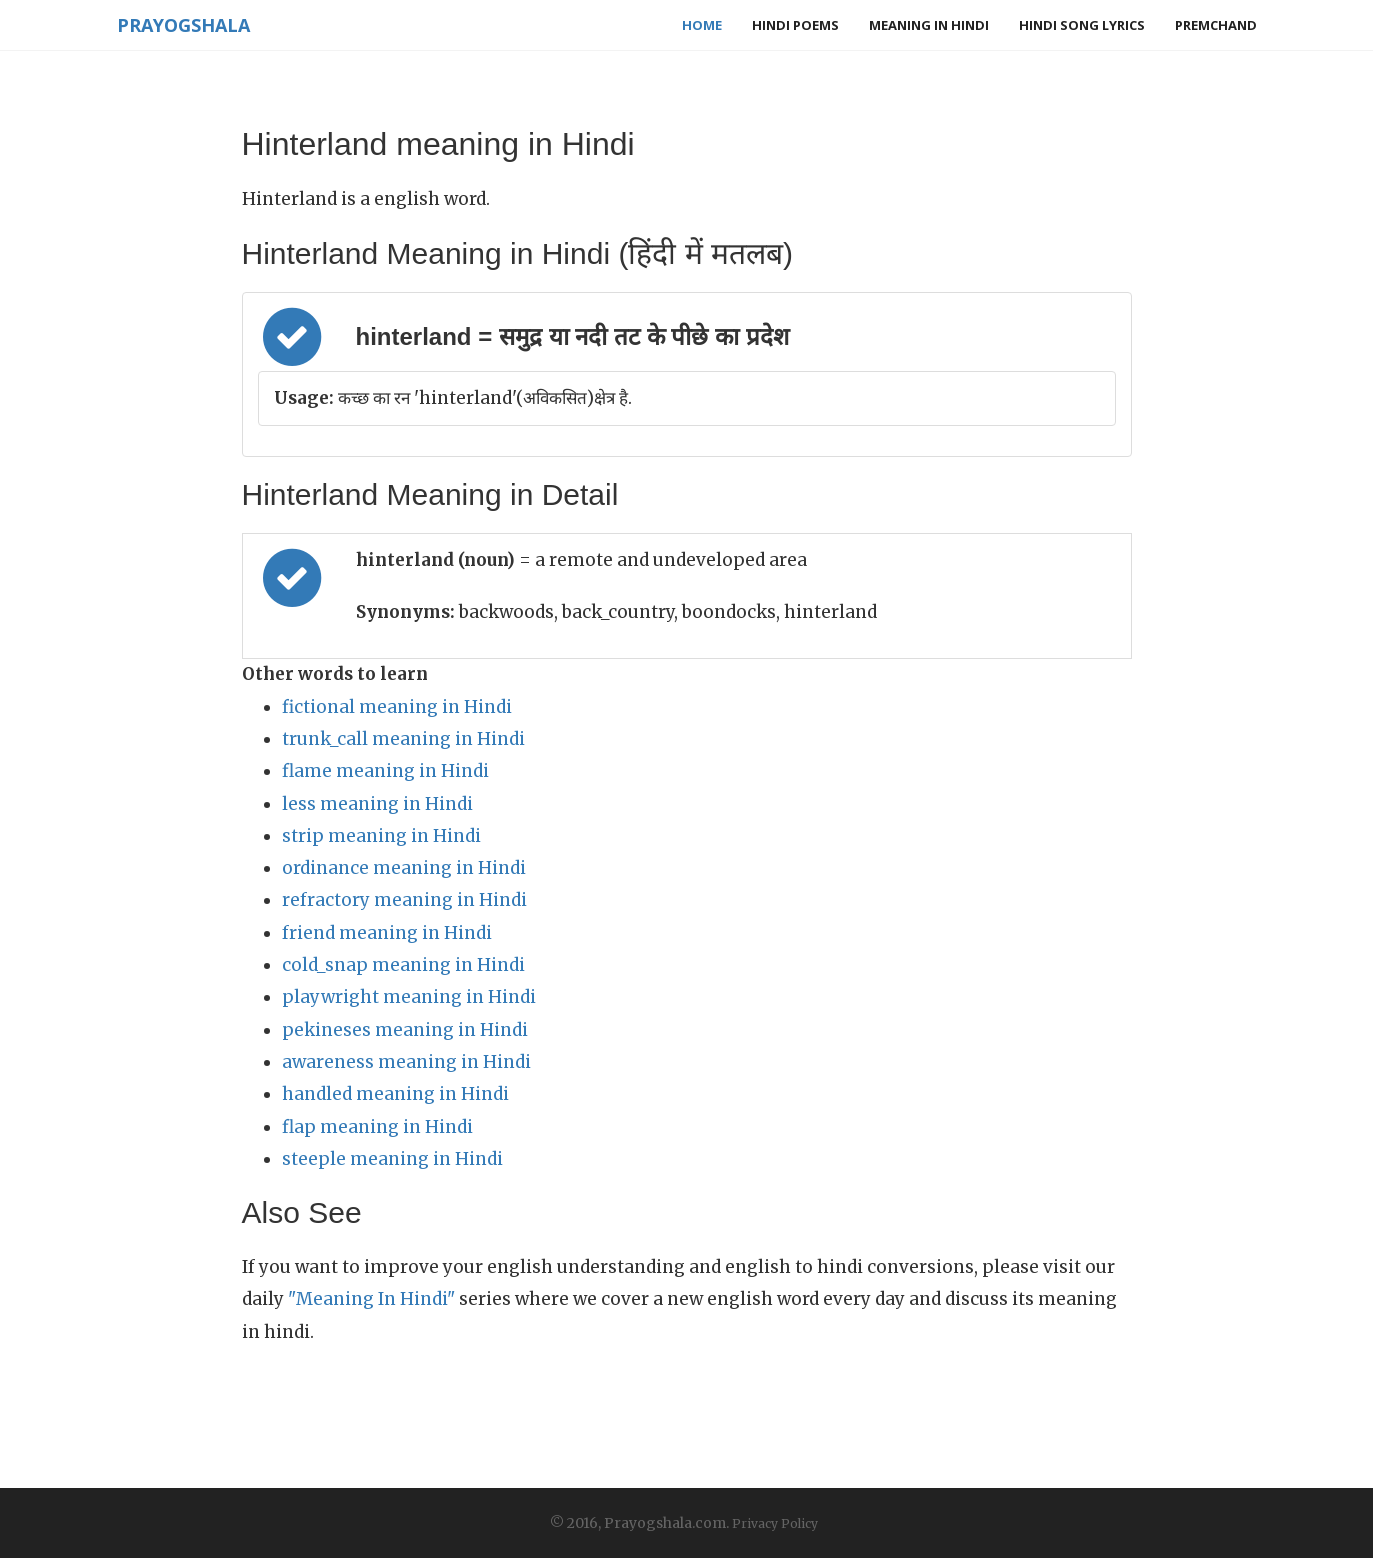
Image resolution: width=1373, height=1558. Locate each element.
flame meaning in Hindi (385, 771)
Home (702, 25)
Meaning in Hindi (929, 25)
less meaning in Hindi (377, 804)
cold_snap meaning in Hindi (403, 965)
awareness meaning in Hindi (406, 1062)
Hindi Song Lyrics (1082, 25)
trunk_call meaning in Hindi (403, 739)
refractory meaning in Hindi (404, 900)
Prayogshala (183, 25)
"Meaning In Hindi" (371, 1299)
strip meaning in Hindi (381, 836)
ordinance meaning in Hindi (404, 868)
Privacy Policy (775, 1523)
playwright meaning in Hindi (409, 997)
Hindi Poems (795, 25)
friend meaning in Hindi (387, 933)
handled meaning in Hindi (395, 1094)
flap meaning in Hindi (377, 1127)
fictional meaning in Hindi (397, 707)
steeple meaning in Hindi (392, 1159)
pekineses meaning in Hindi (405, 1030)
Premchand (1216, 25)
